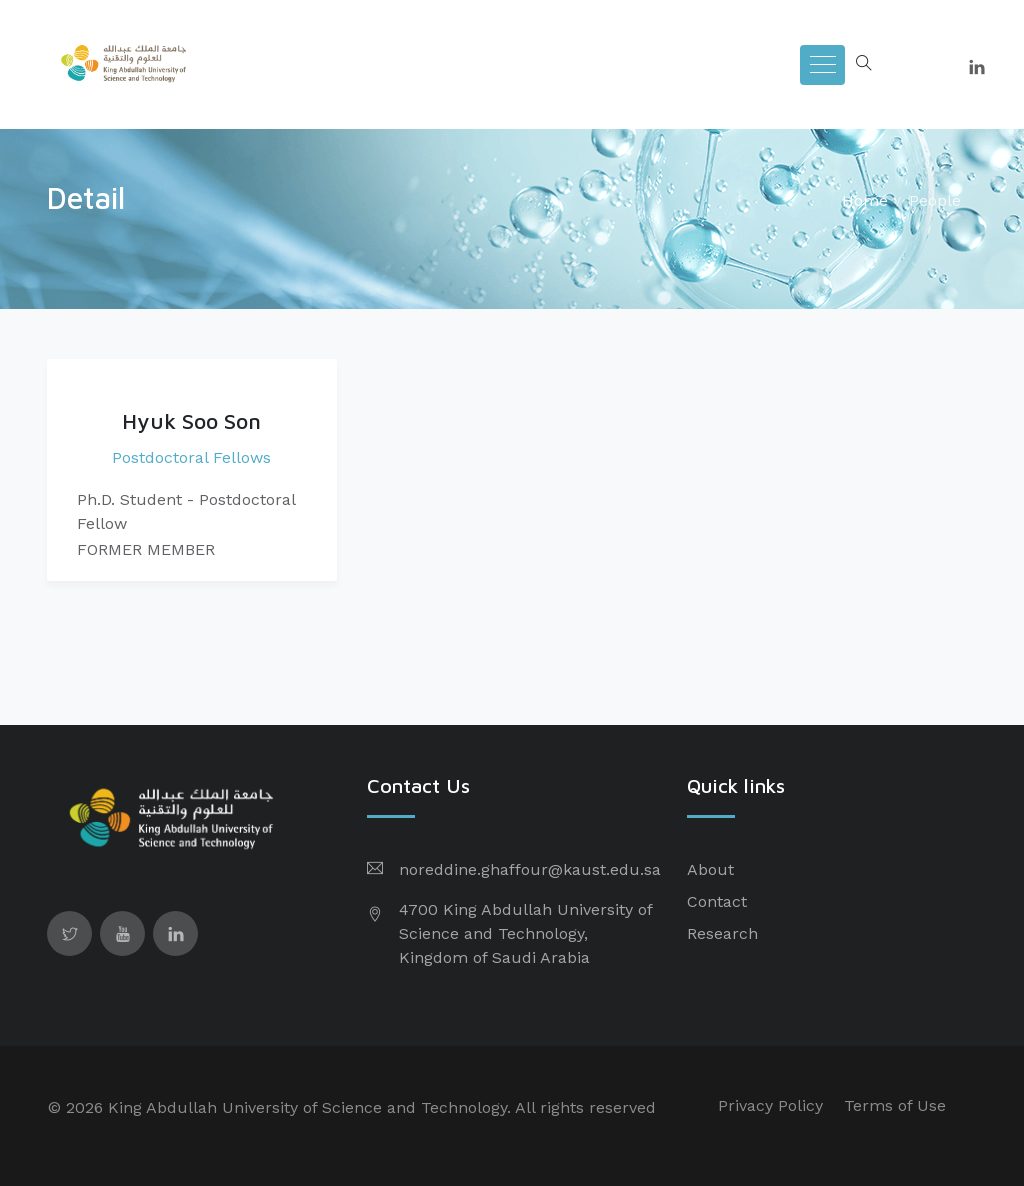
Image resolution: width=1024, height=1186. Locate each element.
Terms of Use (895, 1105)
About (710, 869)
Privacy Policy (770, 1105)
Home (865, 200)
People (935, 200)
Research (722, 933)
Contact (717, 901)
